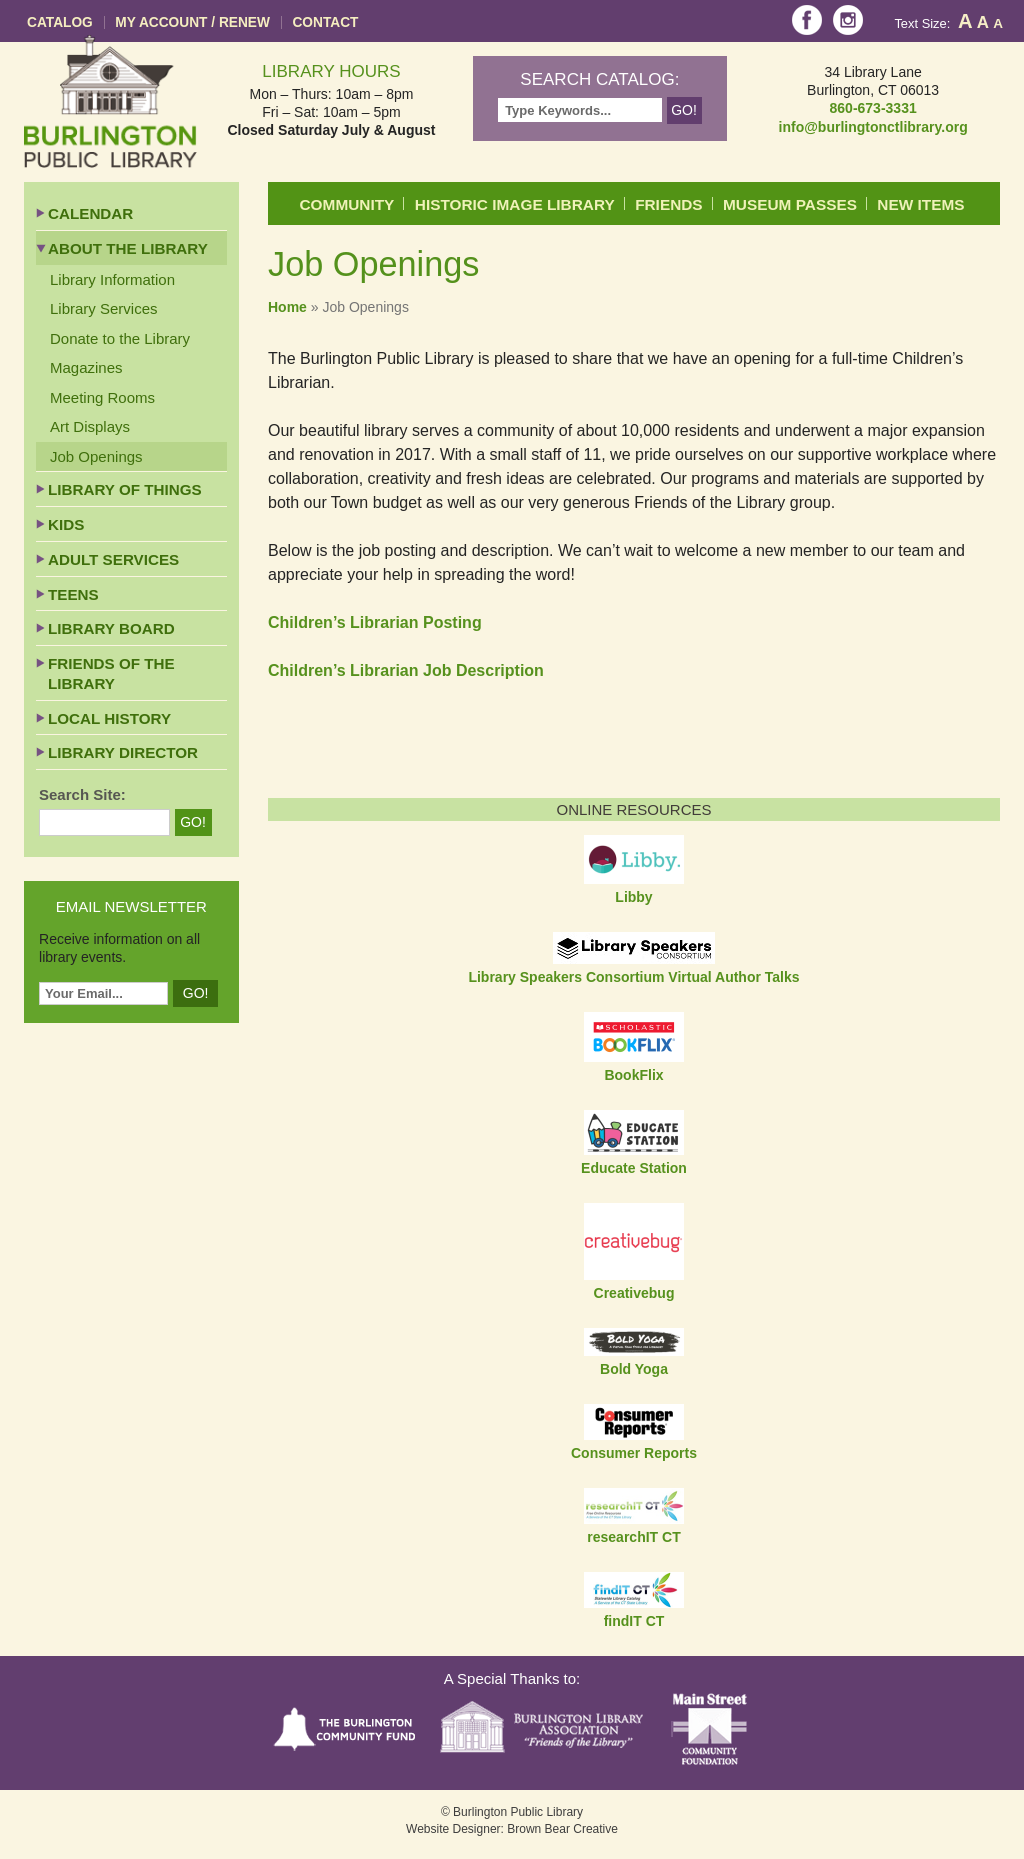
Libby (633, 897)
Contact (325, 22)
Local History (109, 718)
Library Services (104, 308)
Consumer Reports (634, 1453)
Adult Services (113, 559)
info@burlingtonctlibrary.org (873, 127)
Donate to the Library (120, 338)
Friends (668, 204)
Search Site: (82, 794)
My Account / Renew (192, 22)
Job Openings (96, 456)
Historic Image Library (515, 204)
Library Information (112, 279)
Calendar (90, 213)
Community (347, 204)
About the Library (128, 248)
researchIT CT (633, 1537)
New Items (920, 204)
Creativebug (634, 1293)
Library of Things (125, 489)
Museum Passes (790, 204)
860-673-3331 (873, 108)
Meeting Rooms (102, 397)
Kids (66, 524)
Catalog (60, 22)
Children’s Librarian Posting (375, 622)
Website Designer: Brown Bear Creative (512, 1829)
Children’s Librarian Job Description (406, 670)
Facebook (807, 20)
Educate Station (634, 1168)
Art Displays (90, 426)
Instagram (848, 20)
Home (287, 307)
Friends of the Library (111, 673)
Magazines (86, 367)
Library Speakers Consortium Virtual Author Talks (633, 977)
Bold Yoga (634, 1369)
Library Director (123, 752)
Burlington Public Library (110, 101)
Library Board (111, 628)
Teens (73, 594)
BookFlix (633, 1075)
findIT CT (634, 1621)
